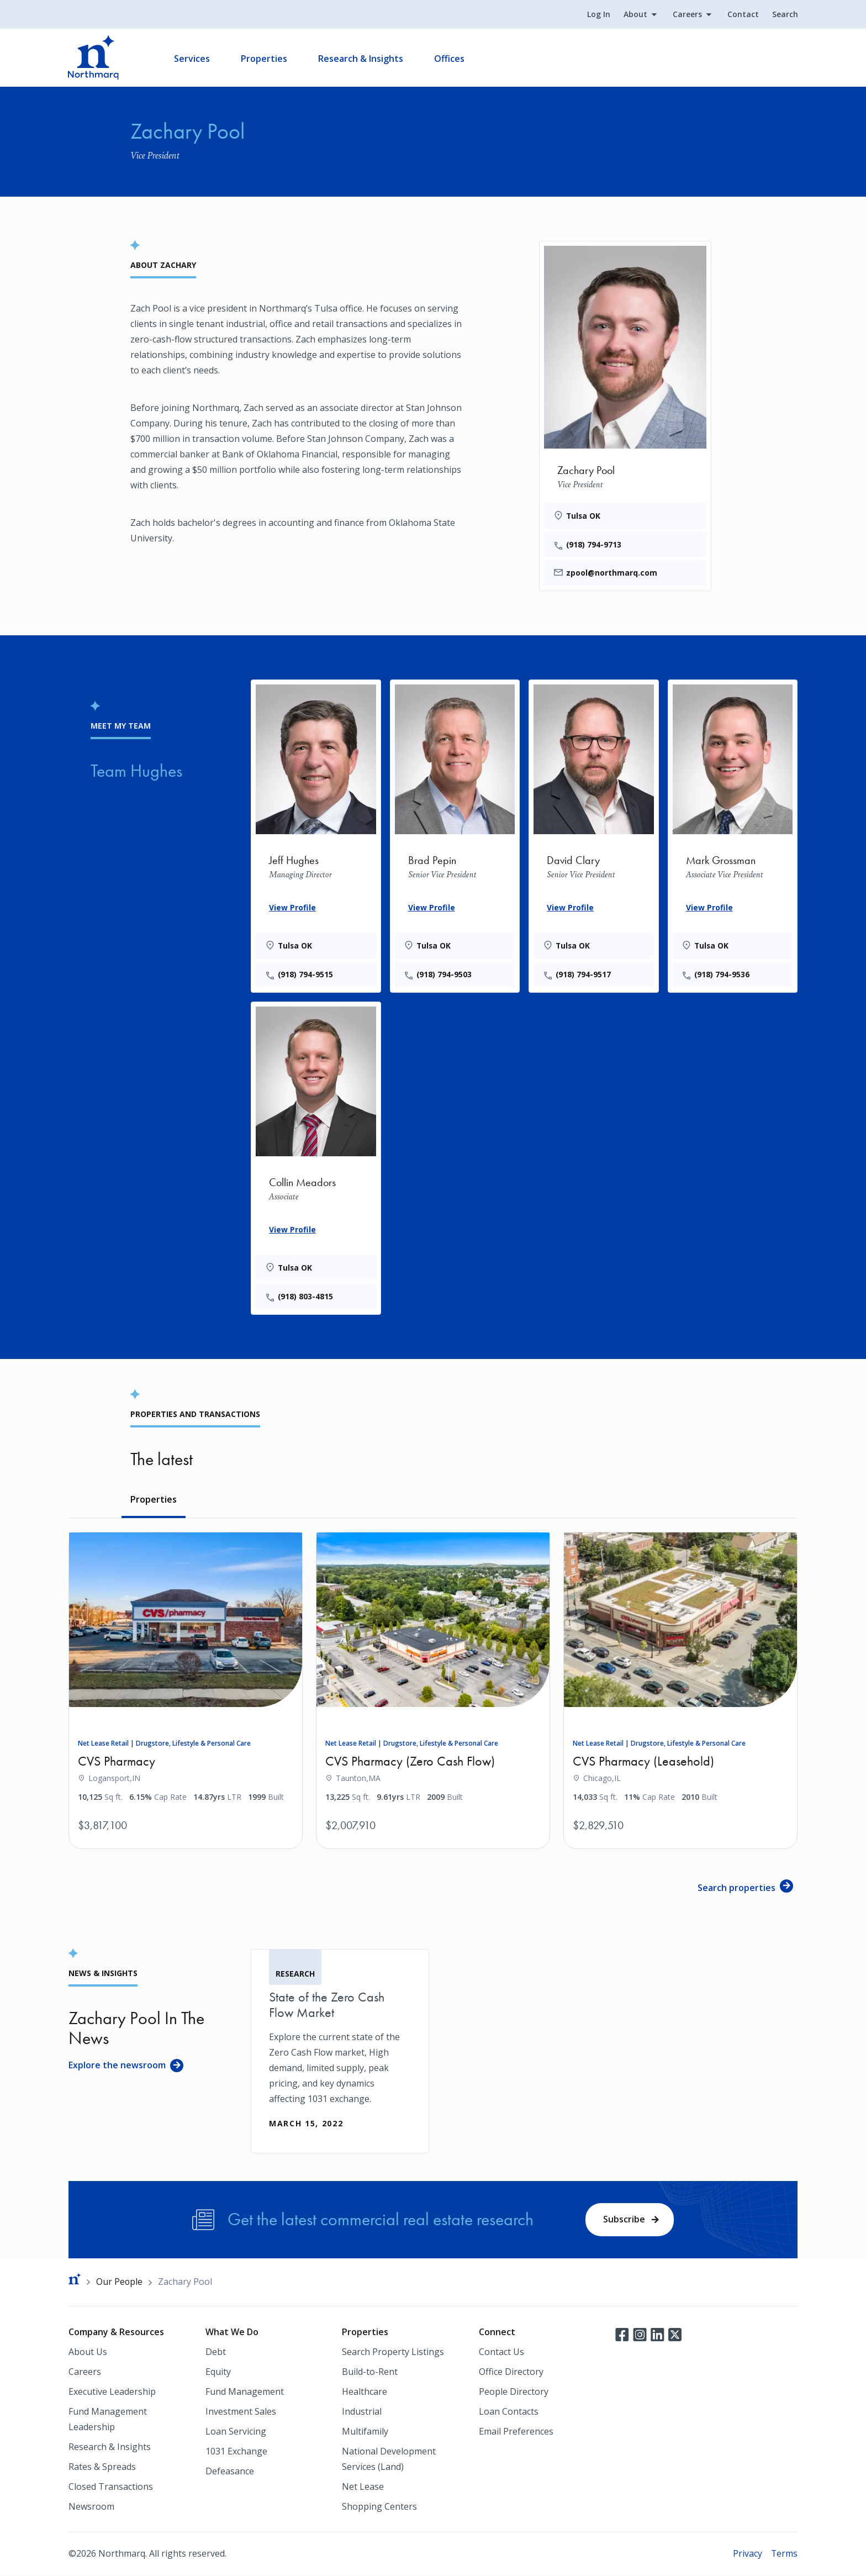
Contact (742, 14)
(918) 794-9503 (445, 975)
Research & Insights (361, 58)
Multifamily (365, 2432)
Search (785, 14)
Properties (264, 58)
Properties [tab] (153, 1500)
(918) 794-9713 (594, 544)
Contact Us (501, 2353)
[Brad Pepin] (455, 834)
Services (192, 58)
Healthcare (364, 2393)
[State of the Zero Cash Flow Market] (340, 2051)
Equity (218, 2373)
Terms (784, 2554)
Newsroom (91, 2507)
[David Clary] (593, 834)
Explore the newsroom (117, 2065)
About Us (87, 2353)
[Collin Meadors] (316, 1156)
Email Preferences (516, 2432)
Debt (215, 2353)
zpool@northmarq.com (611, 573)
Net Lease (363, 2488)
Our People (119, 2283)
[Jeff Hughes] (316, 834)
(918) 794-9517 (583, 975)
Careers (686, 14)
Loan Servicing (235, 2432)
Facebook (622, 2335)
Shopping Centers (379, 2507)
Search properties (736, 1889)
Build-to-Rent (370, 2373)
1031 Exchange (236, 2452)
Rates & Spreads (102, 2468)
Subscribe (624, 2220)
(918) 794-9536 (723, 975)
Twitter (675, 2335)
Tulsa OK (583, 515)
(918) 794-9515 (306, 975)
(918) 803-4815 (306, 1297)
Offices (450, 58)
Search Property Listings (393, 2353)
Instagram (639, 2335)
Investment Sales (240, 2412)
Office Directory (511, 2373)
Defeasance (229, 2472)
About (635, 14)
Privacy (747, 2554)
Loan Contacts (508, 2412)
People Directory (513, 2393)
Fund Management (244, 2393)
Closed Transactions (110, 2488)
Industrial (362, 2412)
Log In (598, 14)
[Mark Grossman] (733, 834)
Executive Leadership (112, 2393)
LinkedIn (657, 2335)
